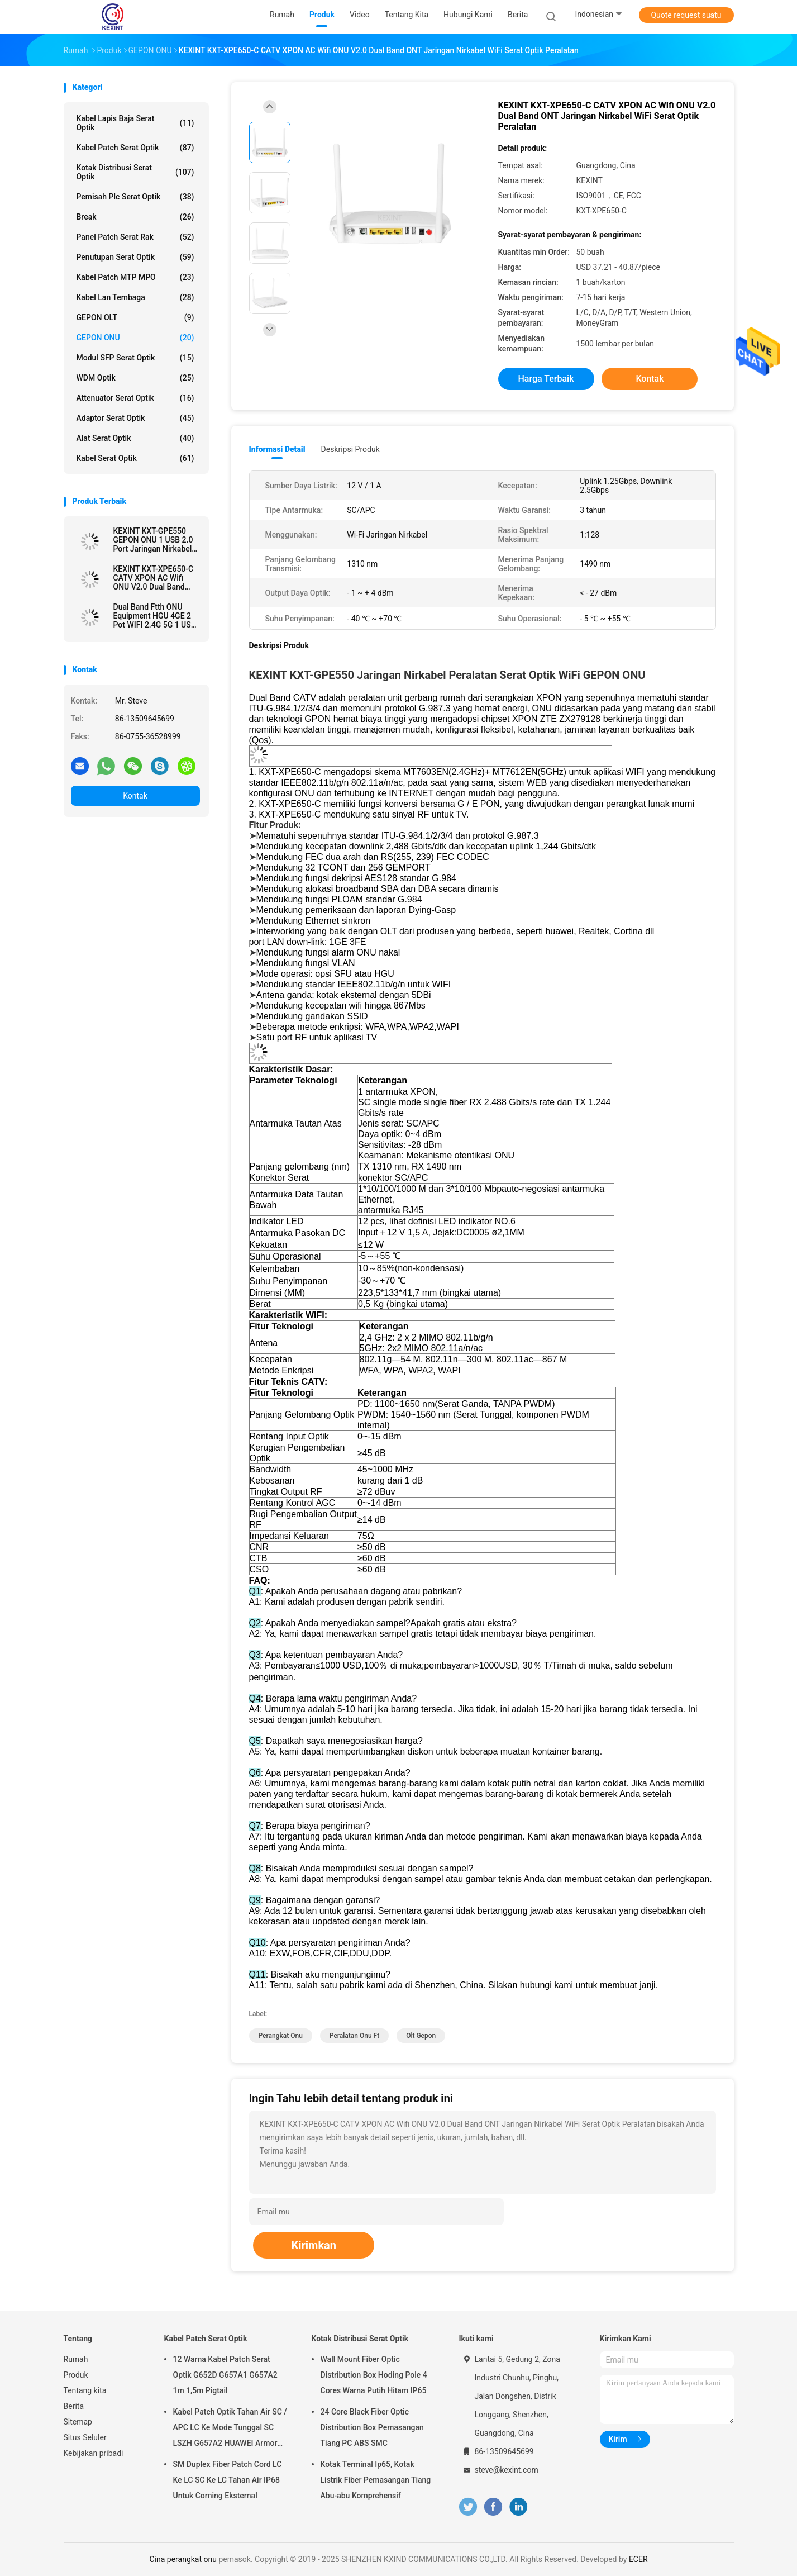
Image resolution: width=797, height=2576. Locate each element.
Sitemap (78, 2421)
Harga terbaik (546, 378)
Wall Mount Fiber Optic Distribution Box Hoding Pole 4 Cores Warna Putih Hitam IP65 (374, 2375)
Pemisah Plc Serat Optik (135, 196)
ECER (638, 2559)
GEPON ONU (135, 337)
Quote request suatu (686, 15)
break (135, 216)
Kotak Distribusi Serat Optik (135, 172)
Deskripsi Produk (350, 449)
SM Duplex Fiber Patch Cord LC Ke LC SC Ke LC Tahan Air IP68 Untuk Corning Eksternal (227, 2480)
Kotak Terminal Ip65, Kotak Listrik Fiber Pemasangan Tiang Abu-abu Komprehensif (376, 2480)
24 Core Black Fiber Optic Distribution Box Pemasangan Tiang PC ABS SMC (372, 2427)
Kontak (135, 795)
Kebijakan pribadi (93, 2453)
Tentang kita (85, 2390)
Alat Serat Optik (135, 438)
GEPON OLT (135, 317)
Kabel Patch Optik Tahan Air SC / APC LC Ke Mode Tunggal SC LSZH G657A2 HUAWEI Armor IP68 (230, 2429)
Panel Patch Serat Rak (135, 237)
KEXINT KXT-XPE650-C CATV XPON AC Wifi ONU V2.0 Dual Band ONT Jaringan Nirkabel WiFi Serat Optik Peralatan (153, 577)
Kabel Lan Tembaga (135, 297)
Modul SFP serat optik (135, 357)
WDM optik (135, 377)
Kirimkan (313, 2245)
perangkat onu (281, 2036)
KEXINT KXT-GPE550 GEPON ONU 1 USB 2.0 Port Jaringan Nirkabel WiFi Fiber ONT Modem (153, 539)
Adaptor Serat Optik (135, 418)
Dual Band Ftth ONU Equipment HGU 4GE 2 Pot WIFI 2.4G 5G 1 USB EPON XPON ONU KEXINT (154, 615)
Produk (76, 2374)
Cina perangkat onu (183, 2559)
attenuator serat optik (135, 397)
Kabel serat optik (135, 458)
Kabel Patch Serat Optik (135, 147)
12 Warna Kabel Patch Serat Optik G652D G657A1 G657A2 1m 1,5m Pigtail (225, 2375)
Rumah (76, 2359)
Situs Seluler (85, 2437)
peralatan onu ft (354, 2036)
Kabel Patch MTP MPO (135, 277)
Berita (74, 2406)
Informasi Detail (277, 449)
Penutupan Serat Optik (135, 257)
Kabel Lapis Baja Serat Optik (135, 123)
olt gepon (421, 2036)
